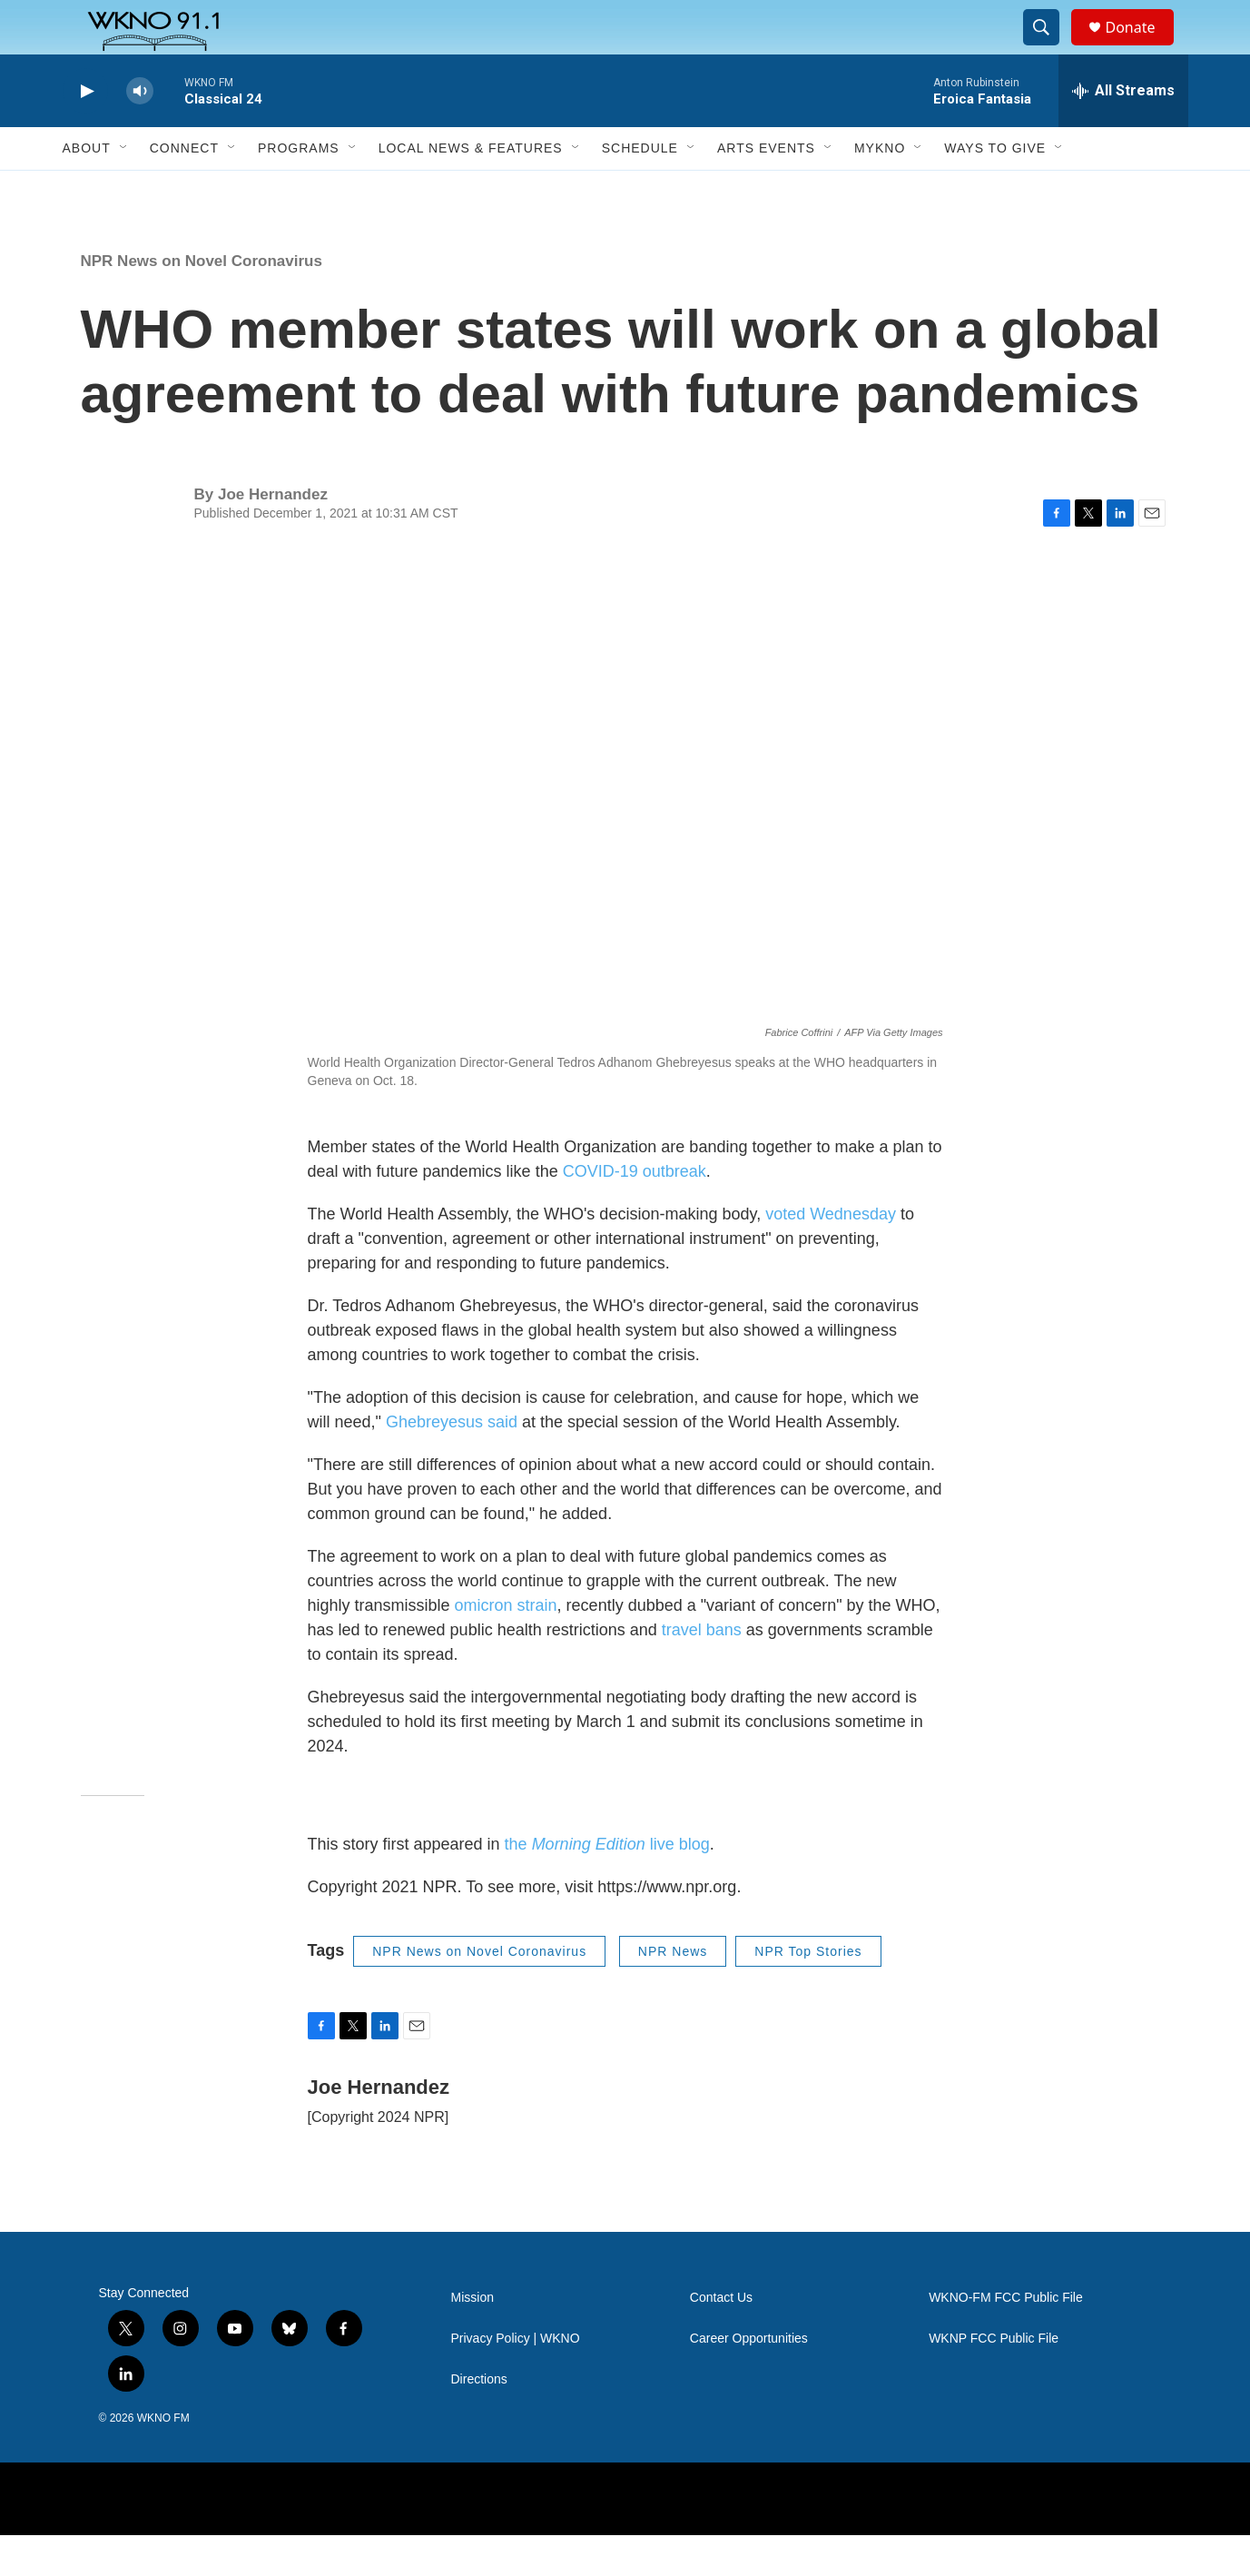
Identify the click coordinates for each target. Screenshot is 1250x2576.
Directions (479, 2420)
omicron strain (506, 1646)
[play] (85, 132)
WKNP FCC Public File (993, 2379)
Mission (472, 2338)
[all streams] (1123, 131)
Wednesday (850, 1255)
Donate (1142, 47)
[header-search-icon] (1050, 48)
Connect (184, 189)
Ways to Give (995, 189)
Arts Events (766, 189)
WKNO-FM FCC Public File (1006, 2338)
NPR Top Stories (807, 1992)
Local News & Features (471, 189)
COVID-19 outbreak (634, 1212)
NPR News (672, 1992)
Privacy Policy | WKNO (515, 2379)
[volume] (139, 132)
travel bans (702, 1671)
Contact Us (721, 2338)
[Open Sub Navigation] (124, 189)
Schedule (640, 189)
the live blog (607, 1885)
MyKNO (879, 189)
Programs (299, 189)
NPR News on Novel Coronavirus (201, 302)
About (87, 189)
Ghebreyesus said (451, 1463)
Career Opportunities (749, 2379)
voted (785, 1255)
